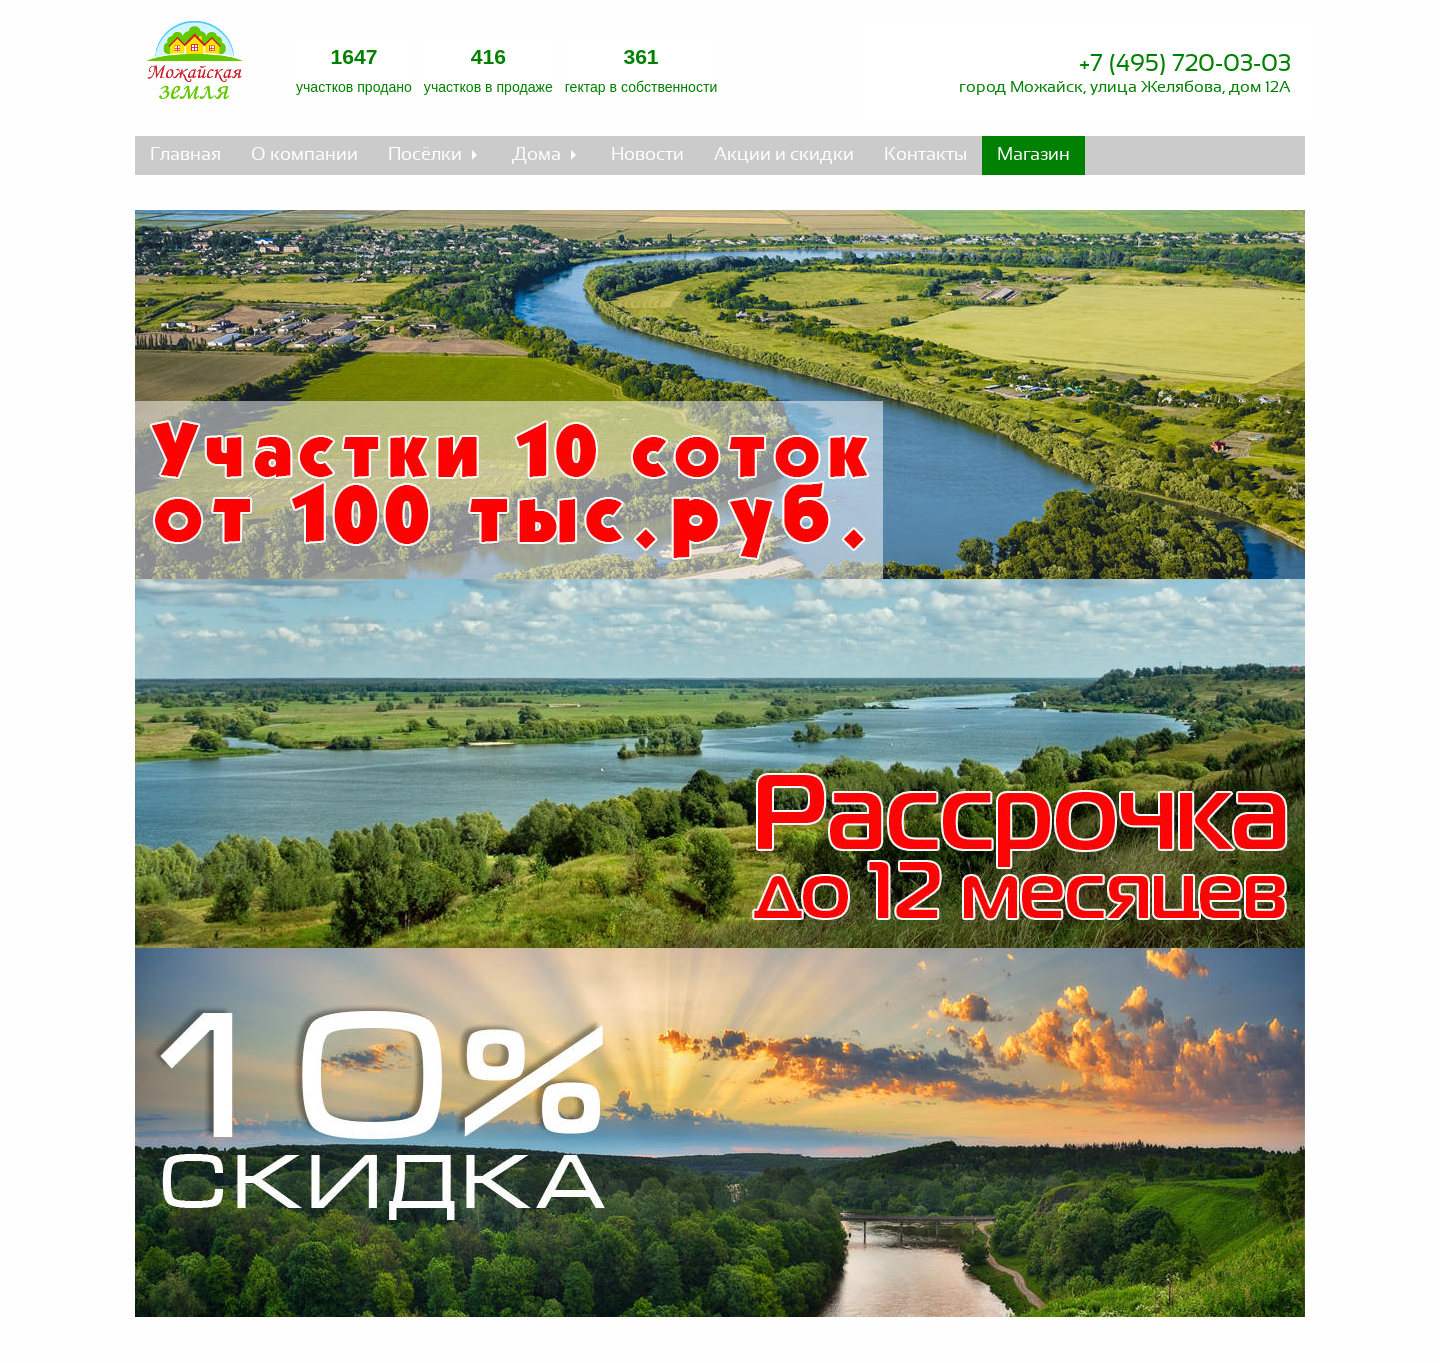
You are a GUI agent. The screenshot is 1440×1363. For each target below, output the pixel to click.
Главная (185, 155)
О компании (304, 155)
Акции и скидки (784, 155)
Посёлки (425, 155)
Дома (536, 155)
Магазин (1033, 155)
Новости (647, 155)
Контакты (925, 155)
